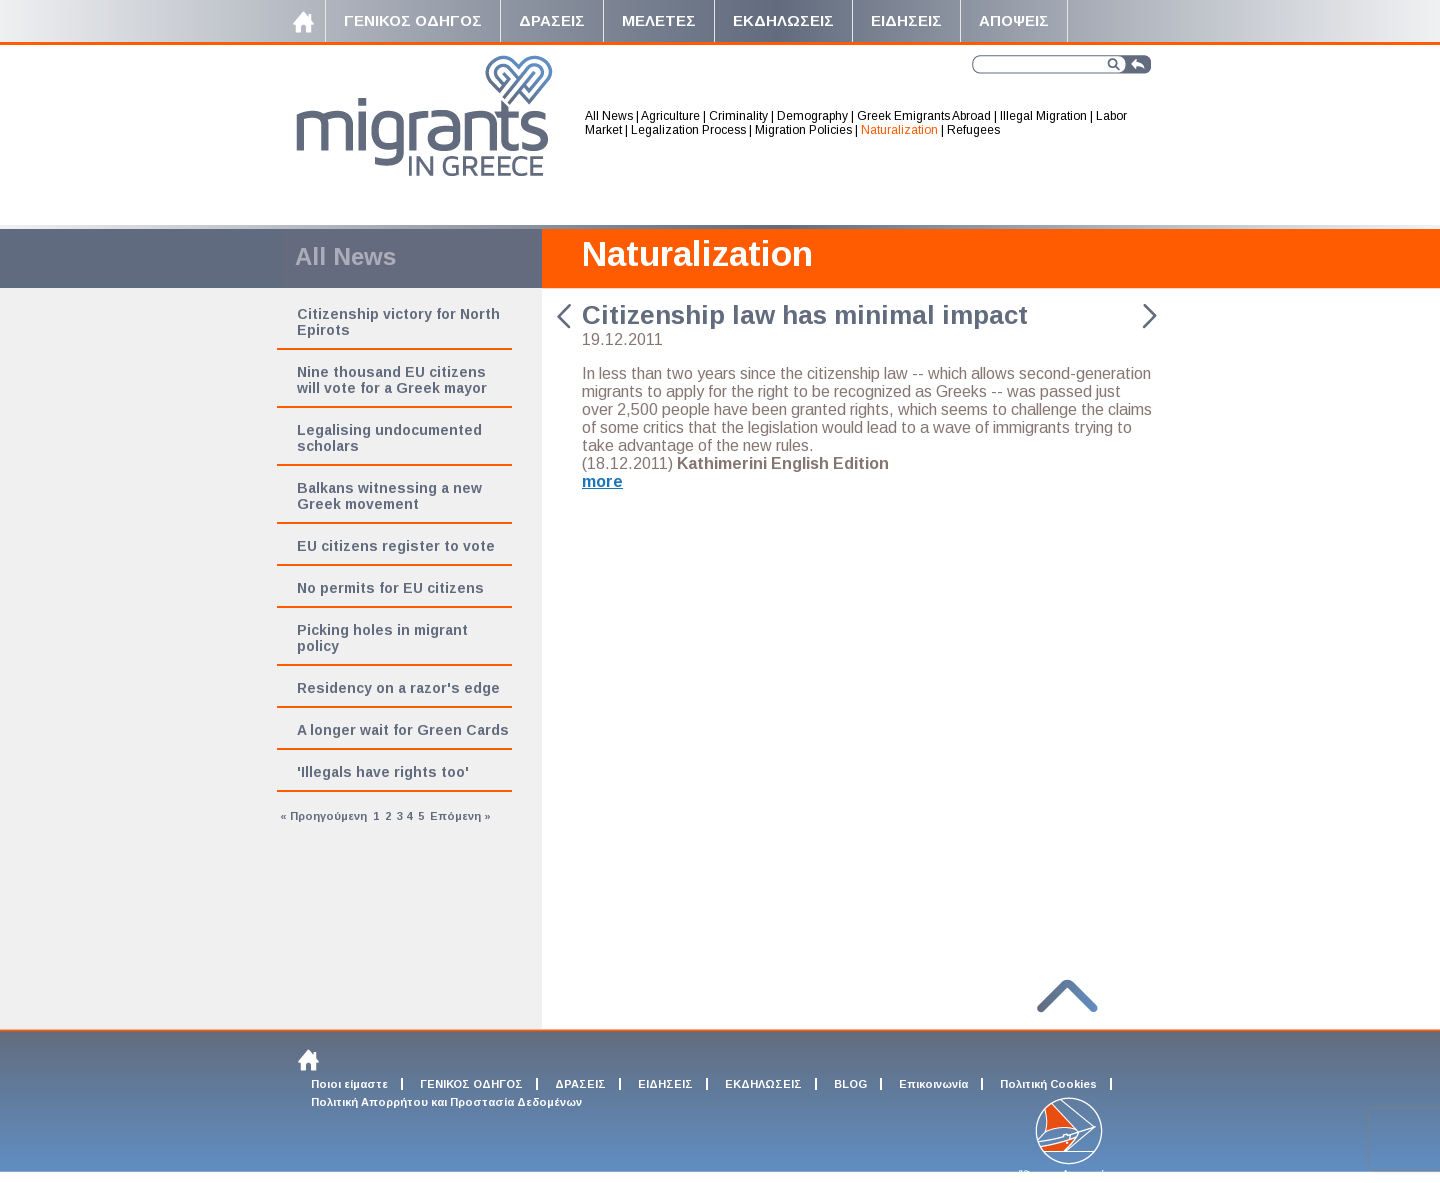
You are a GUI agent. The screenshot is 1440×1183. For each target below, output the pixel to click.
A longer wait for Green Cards (403, 730)
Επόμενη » (460, 816)
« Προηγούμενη (323, 816)
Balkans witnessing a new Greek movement (389, 496)
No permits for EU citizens (390, 588)
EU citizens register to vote (396, 546)
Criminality (738, 116)
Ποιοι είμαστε (349, 1084)
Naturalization (899, 130)
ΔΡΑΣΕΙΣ (580, 1084)
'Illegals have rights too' (383, 772)
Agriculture (670, 116)
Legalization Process (688, 130)
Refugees (973, 130)
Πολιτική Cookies (1048, 1084)
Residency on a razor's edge (398, 688)
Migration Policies (803, 130)
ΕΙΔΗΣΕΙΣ (665, 1084)
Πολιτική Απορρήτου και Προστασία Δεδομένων (446, 1102)
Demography (812, 116)
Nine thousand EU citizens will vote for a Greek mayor (392, 380)
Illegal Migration (1043, 116)
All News (609, 116)
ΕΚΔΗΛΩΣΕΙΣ (763, 1084)
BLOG (850, 1084)
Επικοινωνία (933, 1084)
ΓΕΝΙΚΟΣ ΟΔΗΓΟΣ (471, 1084)
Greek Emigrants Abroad (924, 116)
